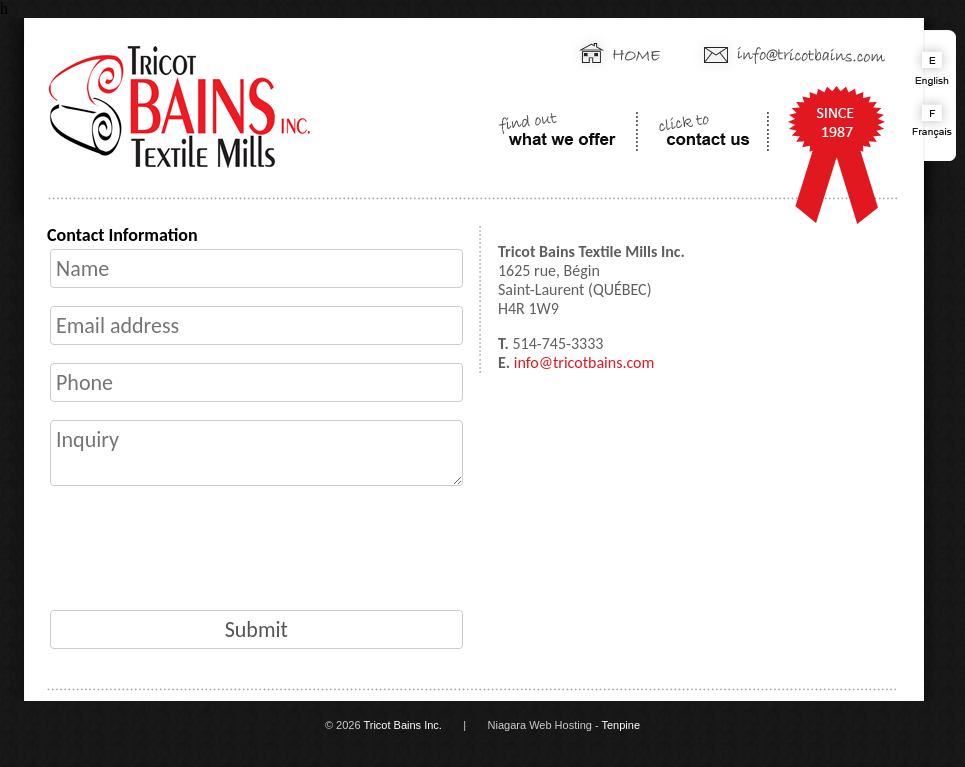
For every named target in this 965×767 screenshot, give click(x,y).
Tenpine (621, 725)
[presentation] (207, 548)
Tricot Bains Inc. (402, 725)
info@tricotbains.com (584, 362)
